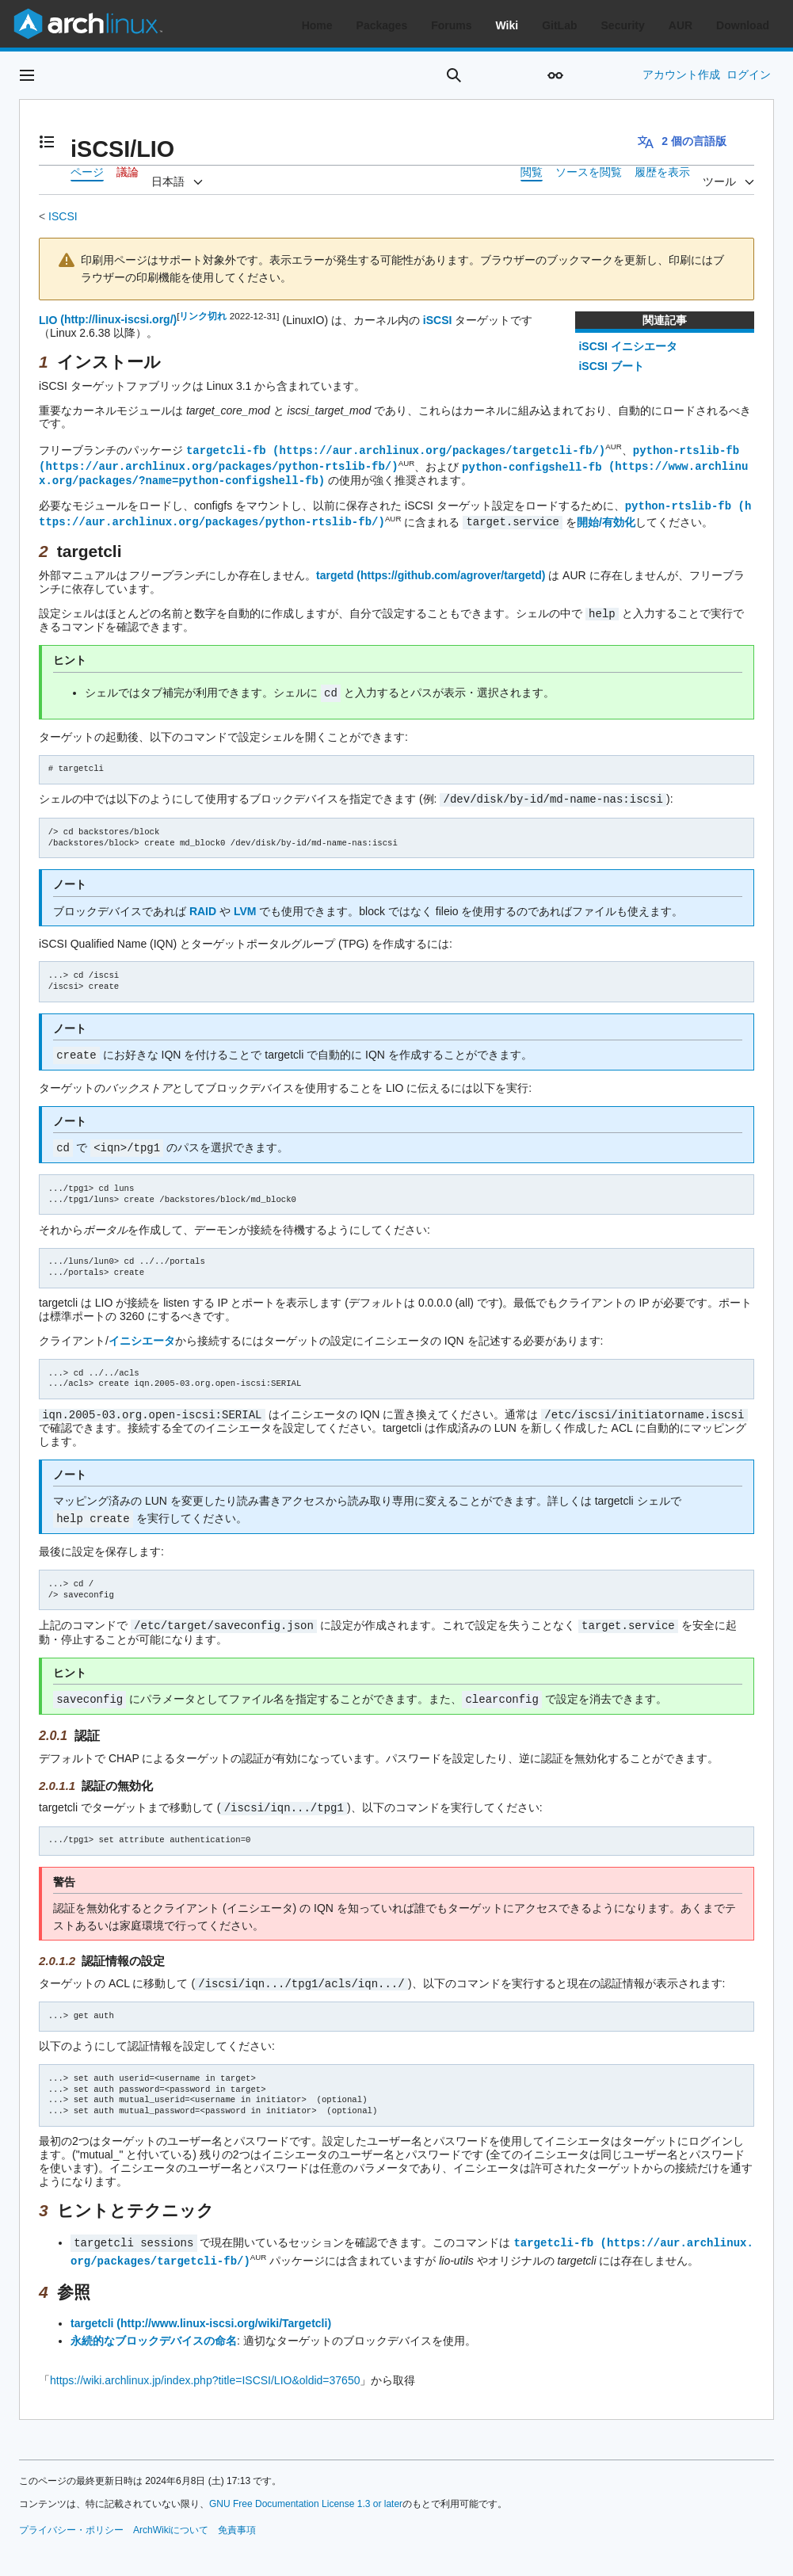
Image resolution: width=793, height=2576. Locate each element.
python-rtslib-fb (686, 449)
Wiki (507, 25)
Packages (382, 25)
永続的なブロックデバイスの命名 (154, 2326)
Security (623, 25)
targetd (334, 571)
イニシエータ (142, 1332)
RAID (202, 905)
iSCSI (437, 319)
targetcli (92, 2309)
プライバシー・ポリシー (71, 2515)
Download (742, 25)
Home (317, 25)
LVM (245, 905)
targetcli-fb (226, 449)
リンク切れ (203, 316)
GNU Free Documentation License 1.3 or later (305, 2489)
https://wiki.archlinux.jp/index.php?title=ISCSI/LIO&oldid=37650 (205, 2366)
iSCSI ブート (610, 366)
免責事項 (237, 2515)
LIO (48, 319)
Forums (451, 25)
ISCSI (63, 216)
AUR (680, 25)
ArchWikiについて (170, 2515)
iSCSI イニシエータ (627, 346)
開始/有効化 (606, 518)
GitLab (559, 25)
